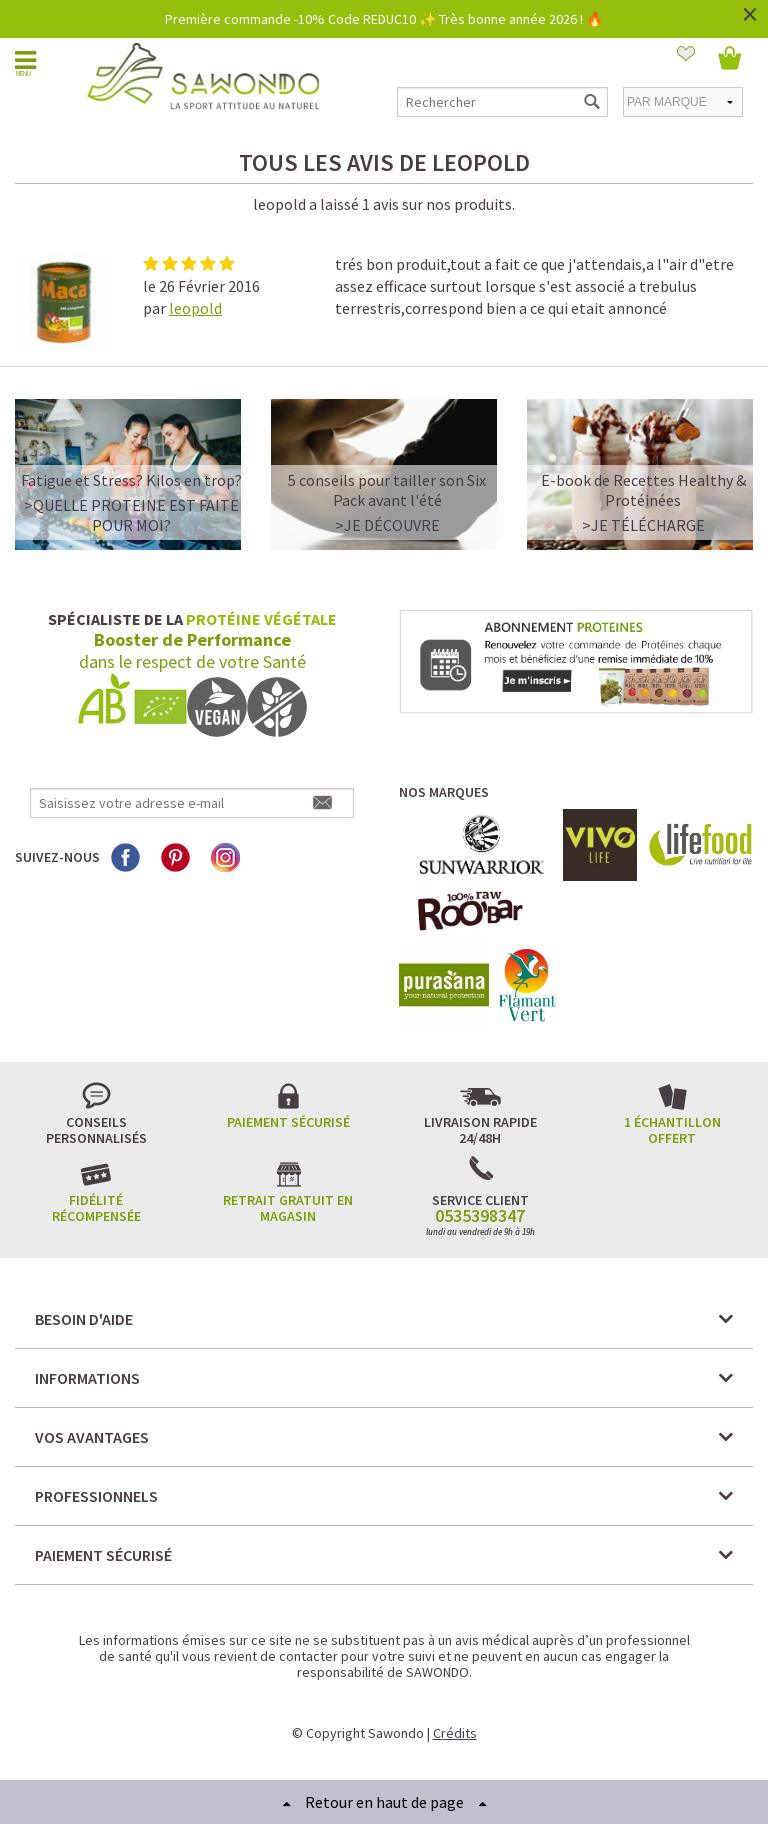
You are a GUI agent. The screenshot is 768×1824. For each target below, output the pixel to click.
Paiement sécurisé (288, 1122)
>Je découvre (387, 525)
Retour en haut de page (384, 1802)
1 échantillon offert (672, 1130)
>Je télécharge (643, 525)
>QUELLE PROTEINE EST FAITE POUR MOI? (131, 515)
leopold (195, 308)
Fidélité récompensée (96, 1208)
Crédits (455, 1733)
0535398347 (480, 1216)
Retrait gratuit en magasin (288, 1208)
